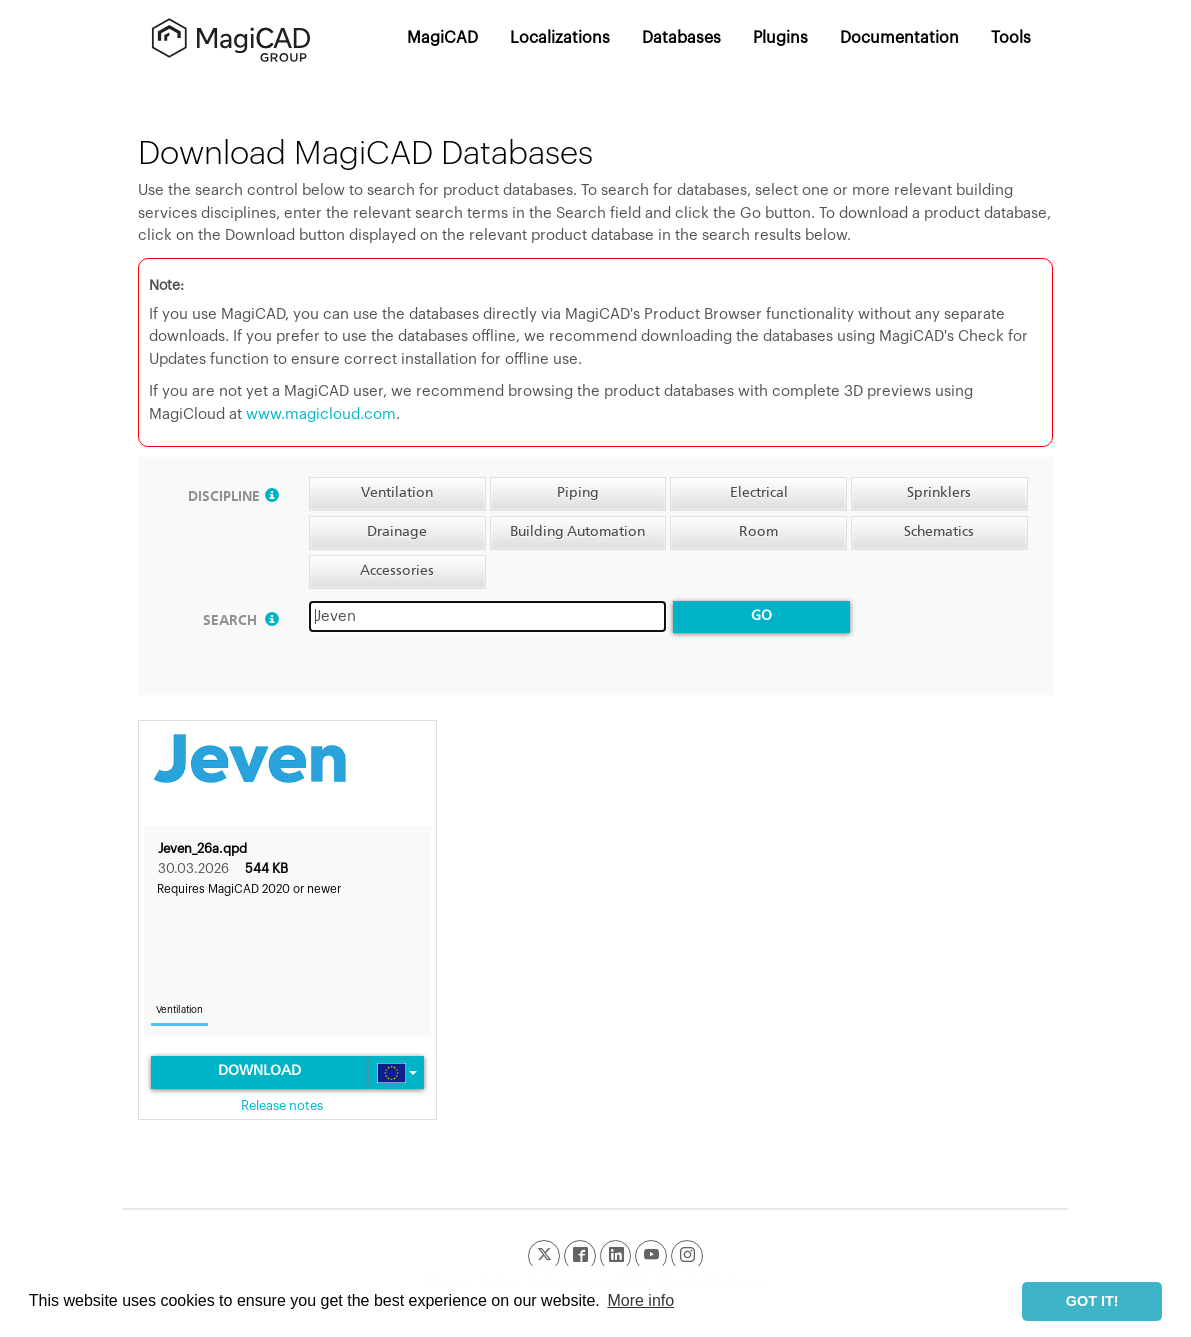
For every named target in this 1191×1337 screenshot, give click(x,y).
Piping (578, 493)
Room (758, 532)
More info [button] (640, 1300)
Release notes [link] (282, 1105)
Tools (1011, 38)
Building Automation (577, 532)
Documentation (899, 38)
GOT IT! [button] (1092, 1301)
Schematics (939, 532)
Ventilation (397, 493)
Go (761, 616)
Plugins (780, 38)
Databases (681, 38)
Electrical (759, 493)
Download (259, 1071)
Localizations (560, 38)
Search (241, 621)
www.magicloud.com (321, 414)
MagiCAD (442, 38)
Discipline (233, 497)
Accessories (397, 571)
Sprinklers (939, 493)
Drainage (397, 532)
